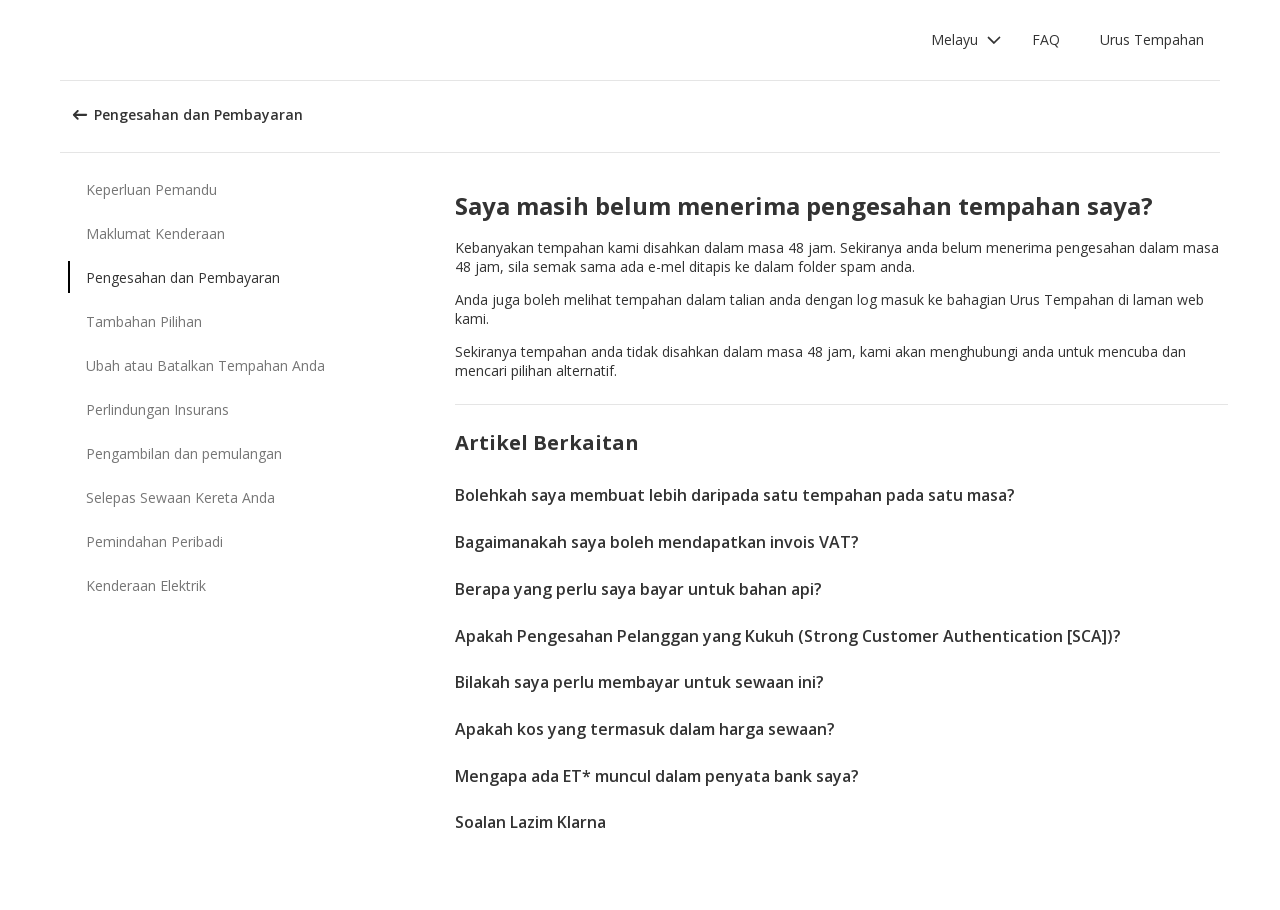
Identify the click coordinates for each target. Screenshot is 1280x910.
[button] (966, 40)
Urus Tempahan (1152, 39)
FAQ (1046, 39)
